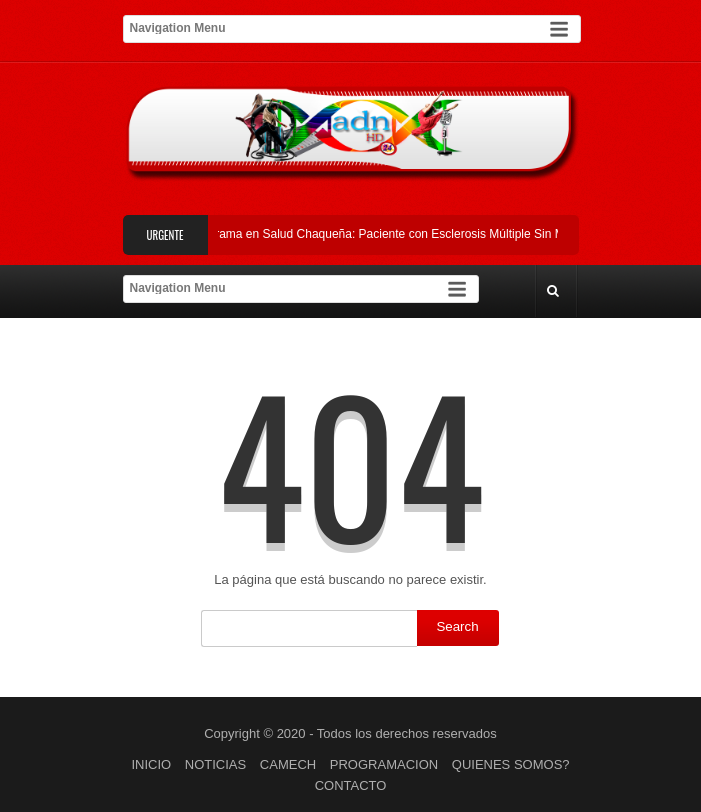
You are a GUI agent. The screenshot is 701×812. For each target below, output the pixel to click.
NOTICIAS (215, 764)
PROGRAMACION (384, 764)
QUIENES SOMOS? (511, 764)
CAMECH (288, 764)
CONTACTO (351, 785)
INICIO (151, 764)
